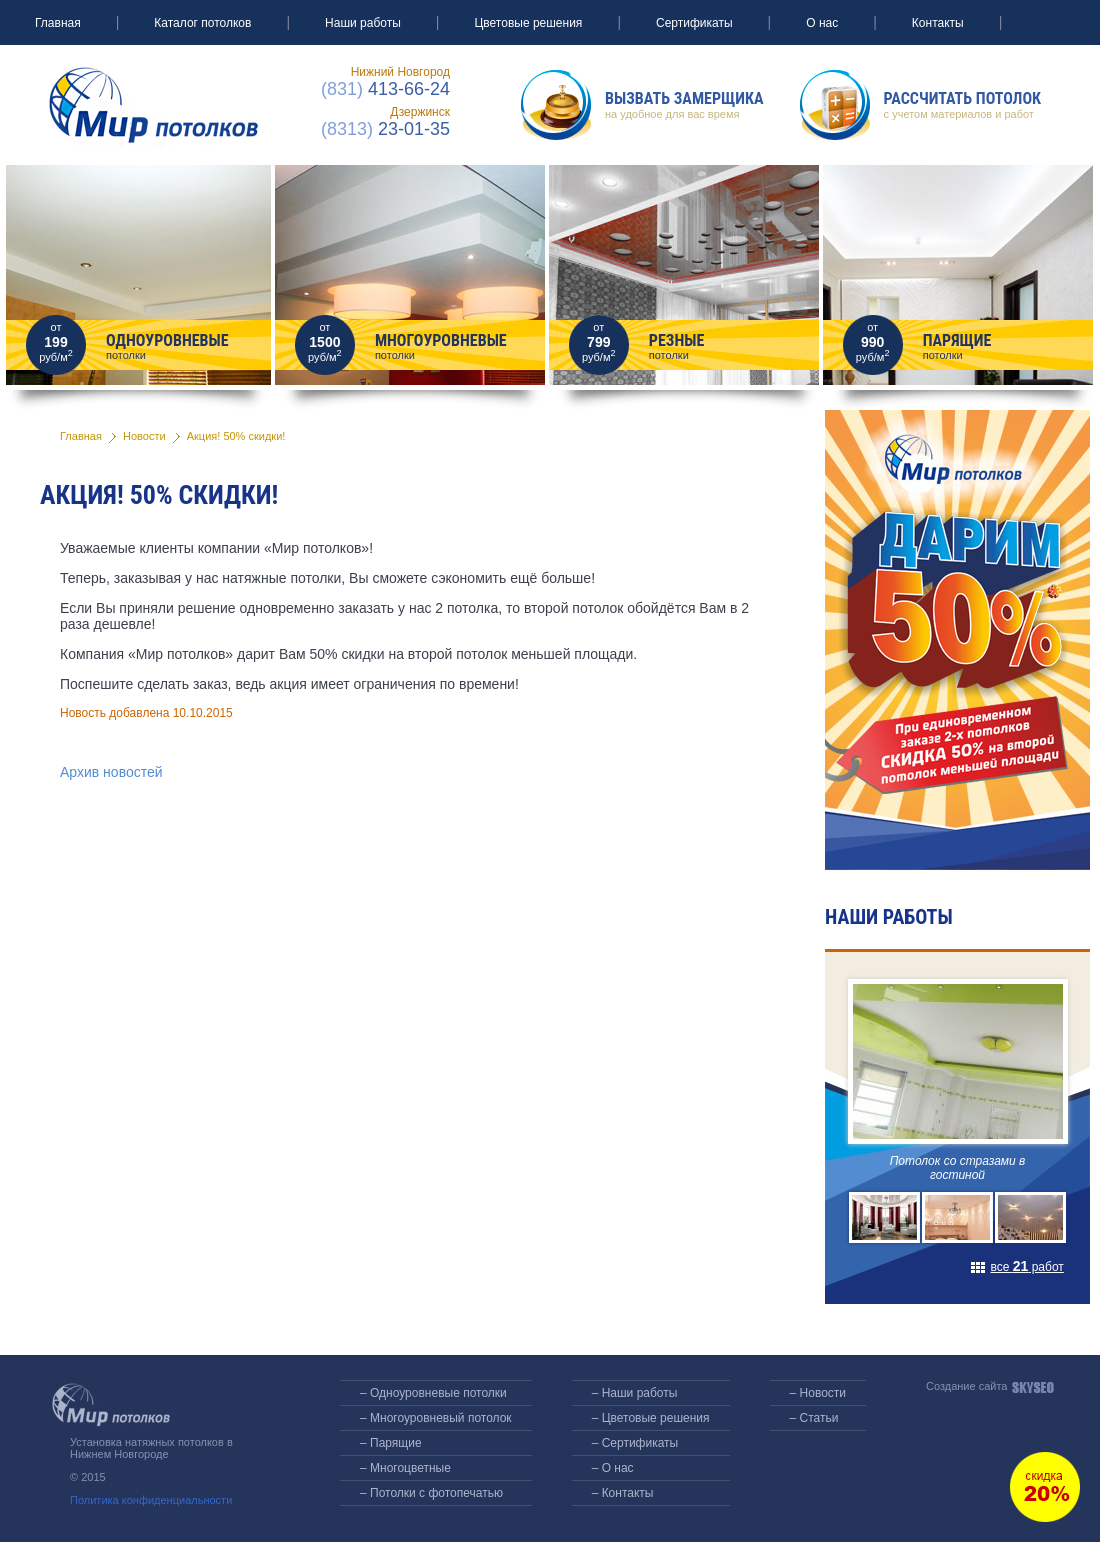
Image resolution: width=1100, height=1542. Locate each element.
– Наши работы (635, 1393)
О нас (822, 23)
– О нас (613, 1468)
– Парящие (391, 1443)
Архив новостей (111, 772)
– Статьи (814, 1418)
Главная (58, 23)
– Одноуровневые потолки (433, 1393)
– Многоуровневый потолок (436, 1418)
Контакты (938, 23)
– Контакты (623, 1493)
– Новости (818, 1393)
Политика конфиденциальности (151, 1500)
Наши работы (363, 23)
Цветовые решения (528, 23)
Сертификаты (694, 23)
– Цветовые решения (651, 1418)
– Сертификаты (635, 1443)
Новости (144, 436)
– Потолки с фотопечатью (431, 1493)
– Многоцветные (405, 1468)
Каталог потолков (202, 23)
